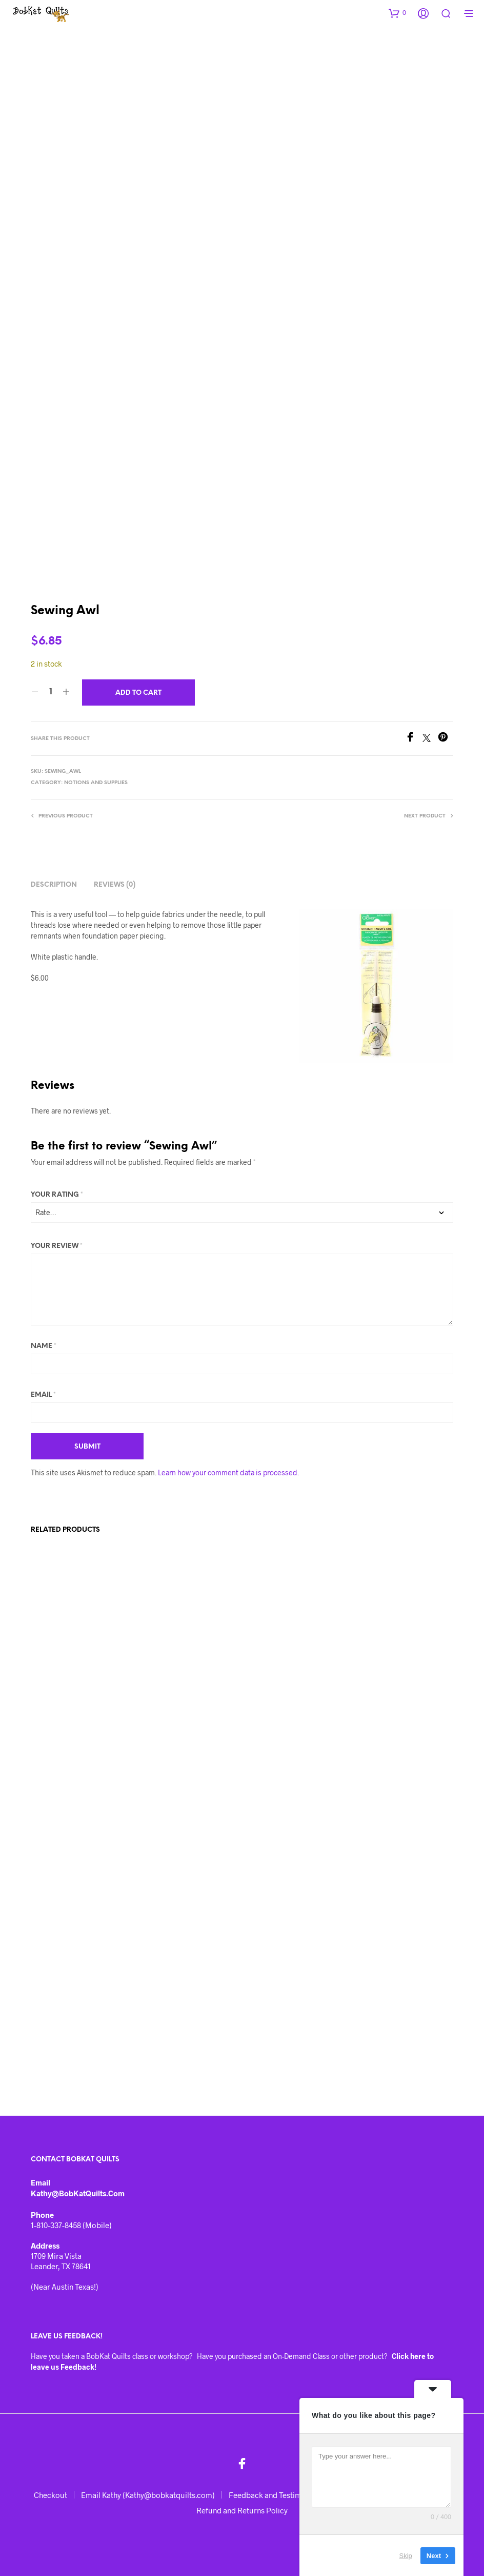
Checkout (50, 2495)
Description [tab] (54, 885)
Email (43, 1395)
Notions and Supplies (96, 783)
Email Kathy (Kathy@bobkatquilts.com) (148, 2495)
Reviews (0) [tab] (114, 885)
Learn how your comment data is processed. (228, 1472)
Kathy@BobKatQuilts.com (78, 2193)
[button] (397, 13)
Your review (57, 1246)
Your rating (57, 1195)
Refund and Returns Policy (242, 2510)
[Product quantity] (50, 692)
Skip (405, 2555)
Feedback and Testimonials (275, 2495)
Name (43, 1346)
